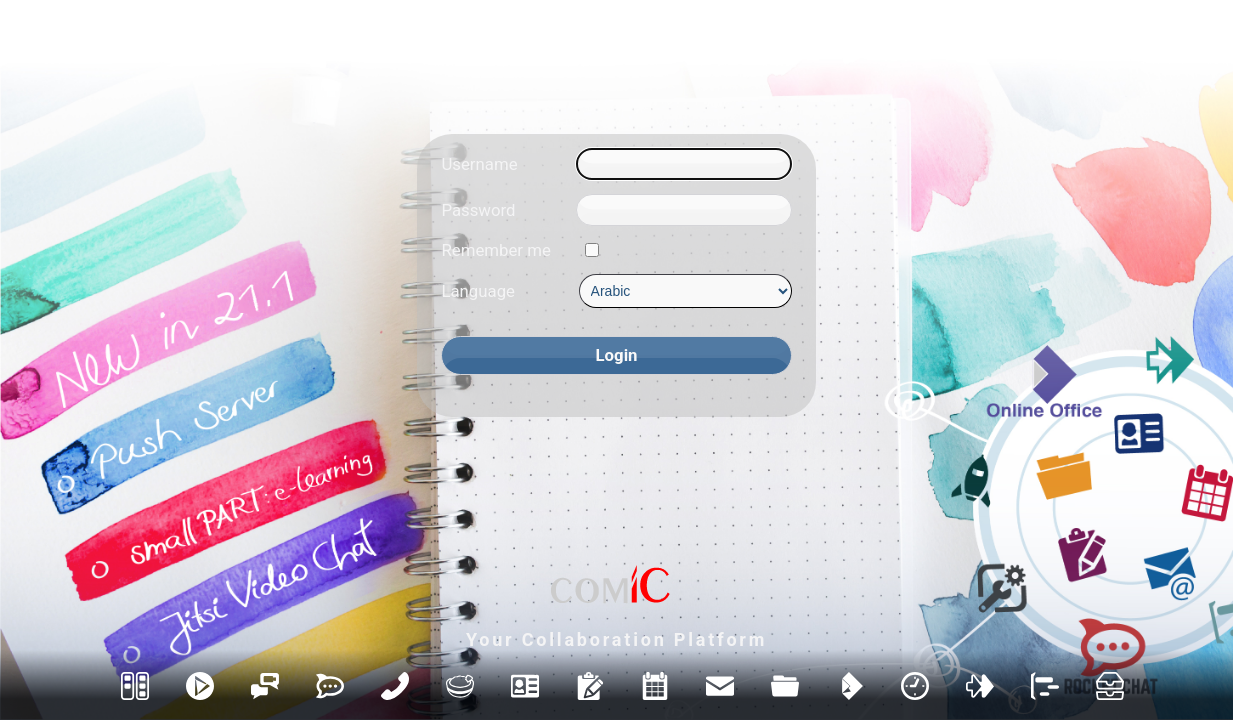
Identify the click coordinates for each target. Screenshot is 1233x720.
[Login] (616, 355)
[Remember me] (592, 250)
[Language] (685, 291)
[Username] (683, 164)
